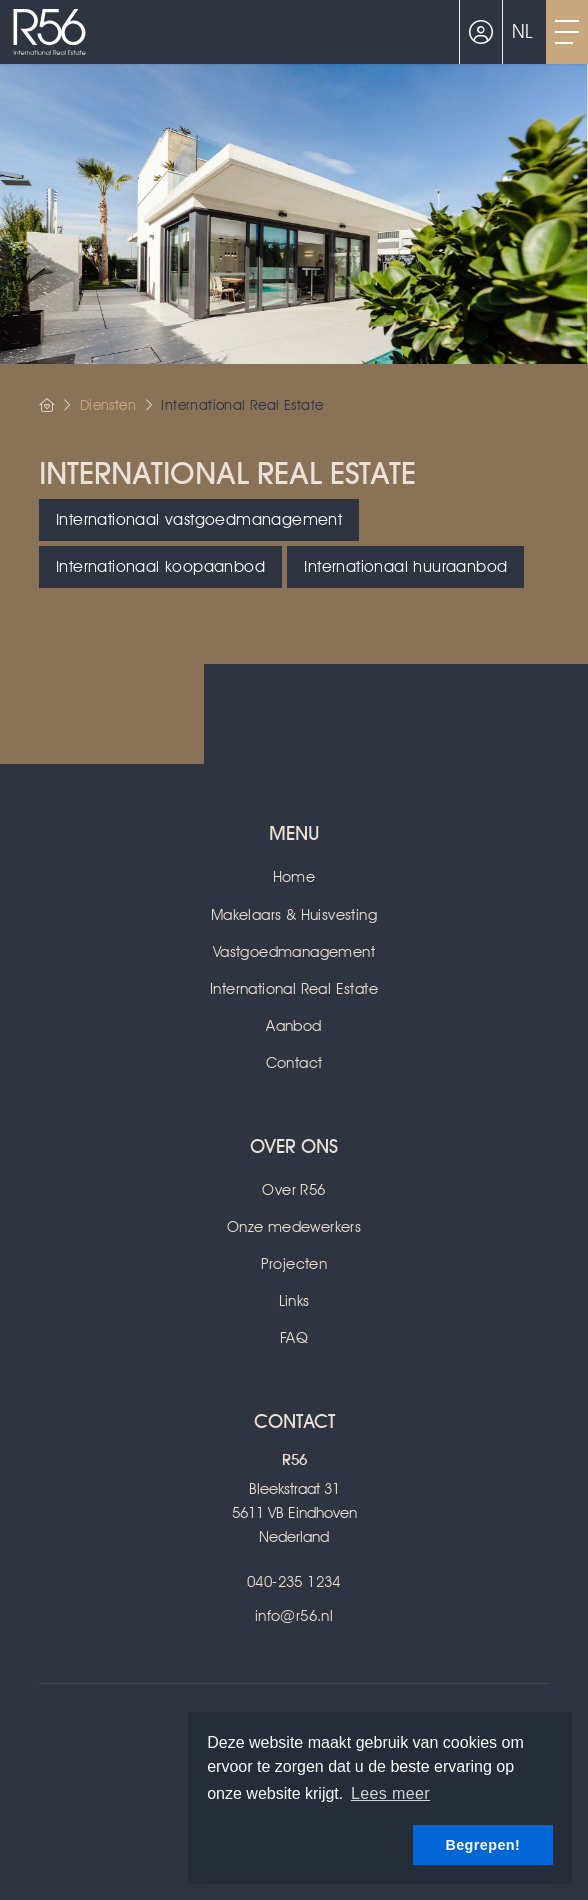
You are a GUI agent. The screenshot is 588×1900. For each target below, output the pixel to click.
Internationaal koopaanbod (160, 566)
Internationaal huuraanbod (405, 566)
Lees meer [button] (390, 1793)
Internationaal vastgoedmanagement (199, 519)
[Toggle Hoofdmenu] (567, 32)
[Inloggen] (481, 32)
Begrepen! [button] (482, 1845)
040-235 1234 (294, 1582)
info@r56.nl (294, 1616)
